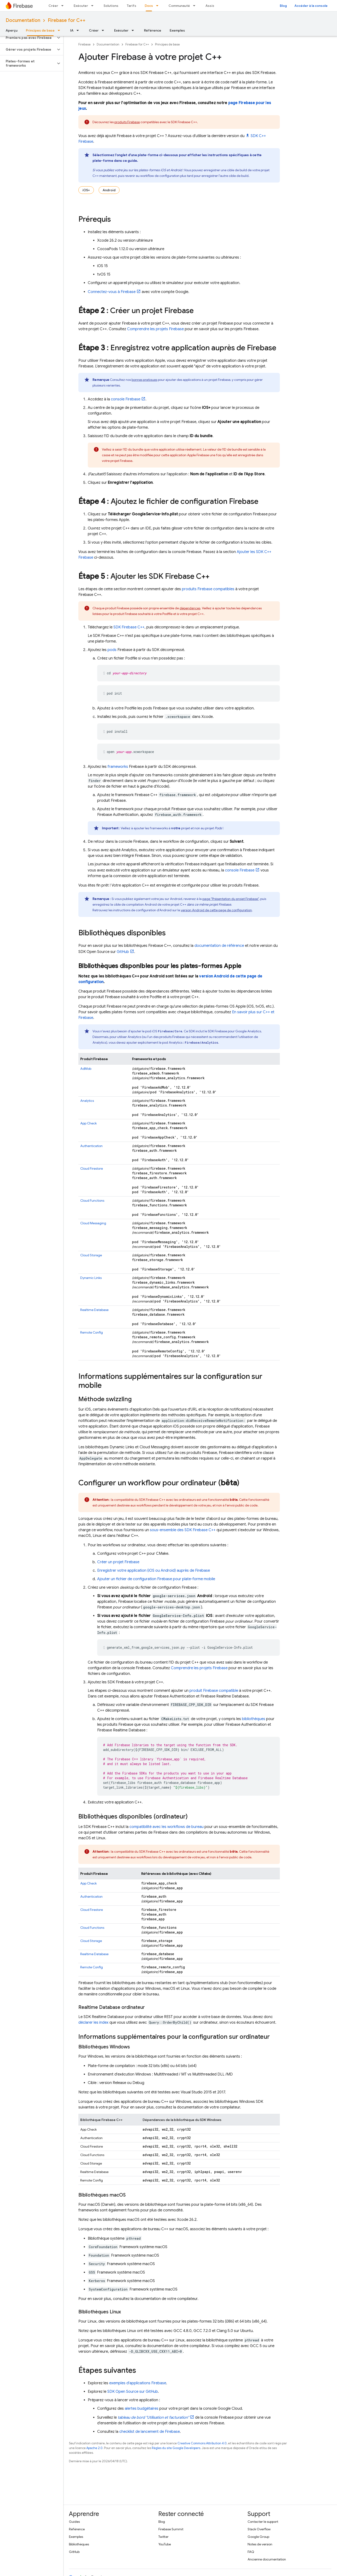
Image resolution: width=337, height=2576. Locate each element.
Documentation (23, 20)
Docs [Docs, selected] (149, 6)
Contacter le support (263, 2521)
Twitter (163, 2537)
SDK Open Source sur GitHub (132, 2391)
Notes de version (260, 2544)
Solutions (111, 6)
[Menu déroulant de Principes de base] (60, 30)
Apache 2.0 (94, 2448)
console (125, 399)
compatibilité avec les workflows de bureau (166, 1826)
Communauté (179, 6)
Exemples (177, 30)
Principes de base (167, 44)
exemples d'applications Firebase (137, 2383)
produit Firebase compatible (213, 1690)
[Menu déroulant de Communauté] (195, 5)
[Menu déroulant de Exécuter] (93, 5)
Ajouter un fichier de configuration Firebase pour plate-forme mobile (156, 1579)
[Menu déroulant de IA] (79, 30)
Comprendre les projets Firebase (155, 329)
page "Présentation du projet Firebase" (230, 899)
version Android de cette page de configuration (216, 910)
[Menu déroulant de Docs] (158, 5)
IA (71, 30)
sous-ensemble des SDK (183, 1530)
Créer (53, 6)
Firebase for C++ (66, 20)
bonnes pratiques (144, 380)
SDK (128, 627)
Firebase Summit (170, 2529)
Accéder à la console (311, 6)
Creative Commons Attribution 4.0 (202, 2443)
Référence (152, 30)
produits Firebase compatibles (208, 589)
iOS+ (86, 190)
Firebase (84, 44)
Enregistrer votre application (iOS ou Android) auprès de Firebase (153, 1570)
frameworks (118, 766)
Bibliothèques (79, 2544)
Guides (74, 2521)
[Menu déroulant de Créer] (63, 5)
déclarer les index (93, 2022)
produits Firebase (127, 122)
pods (112, 649)
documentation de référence (219, 945)
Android (109, 190)
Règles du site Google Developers (176, 2448)
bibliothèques (253, 1719)
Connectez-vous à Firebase (112, 291)
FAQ (251, 2552)
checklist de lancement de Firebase (149, 2431)
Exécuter (81, 6)
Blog (283, 6)
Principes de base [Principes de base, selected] (40, 30)
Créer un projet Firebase (118, 1562)
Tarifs (131, 6)
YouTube (164, 2544)
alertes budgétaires (141, 2408)
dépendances (190, 608)
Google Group (258, 2537)
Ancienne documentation (267, 2559)
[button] (28, 38)
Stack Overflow (259, 2529)
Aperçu (11, 30)
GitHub (123, 951)
